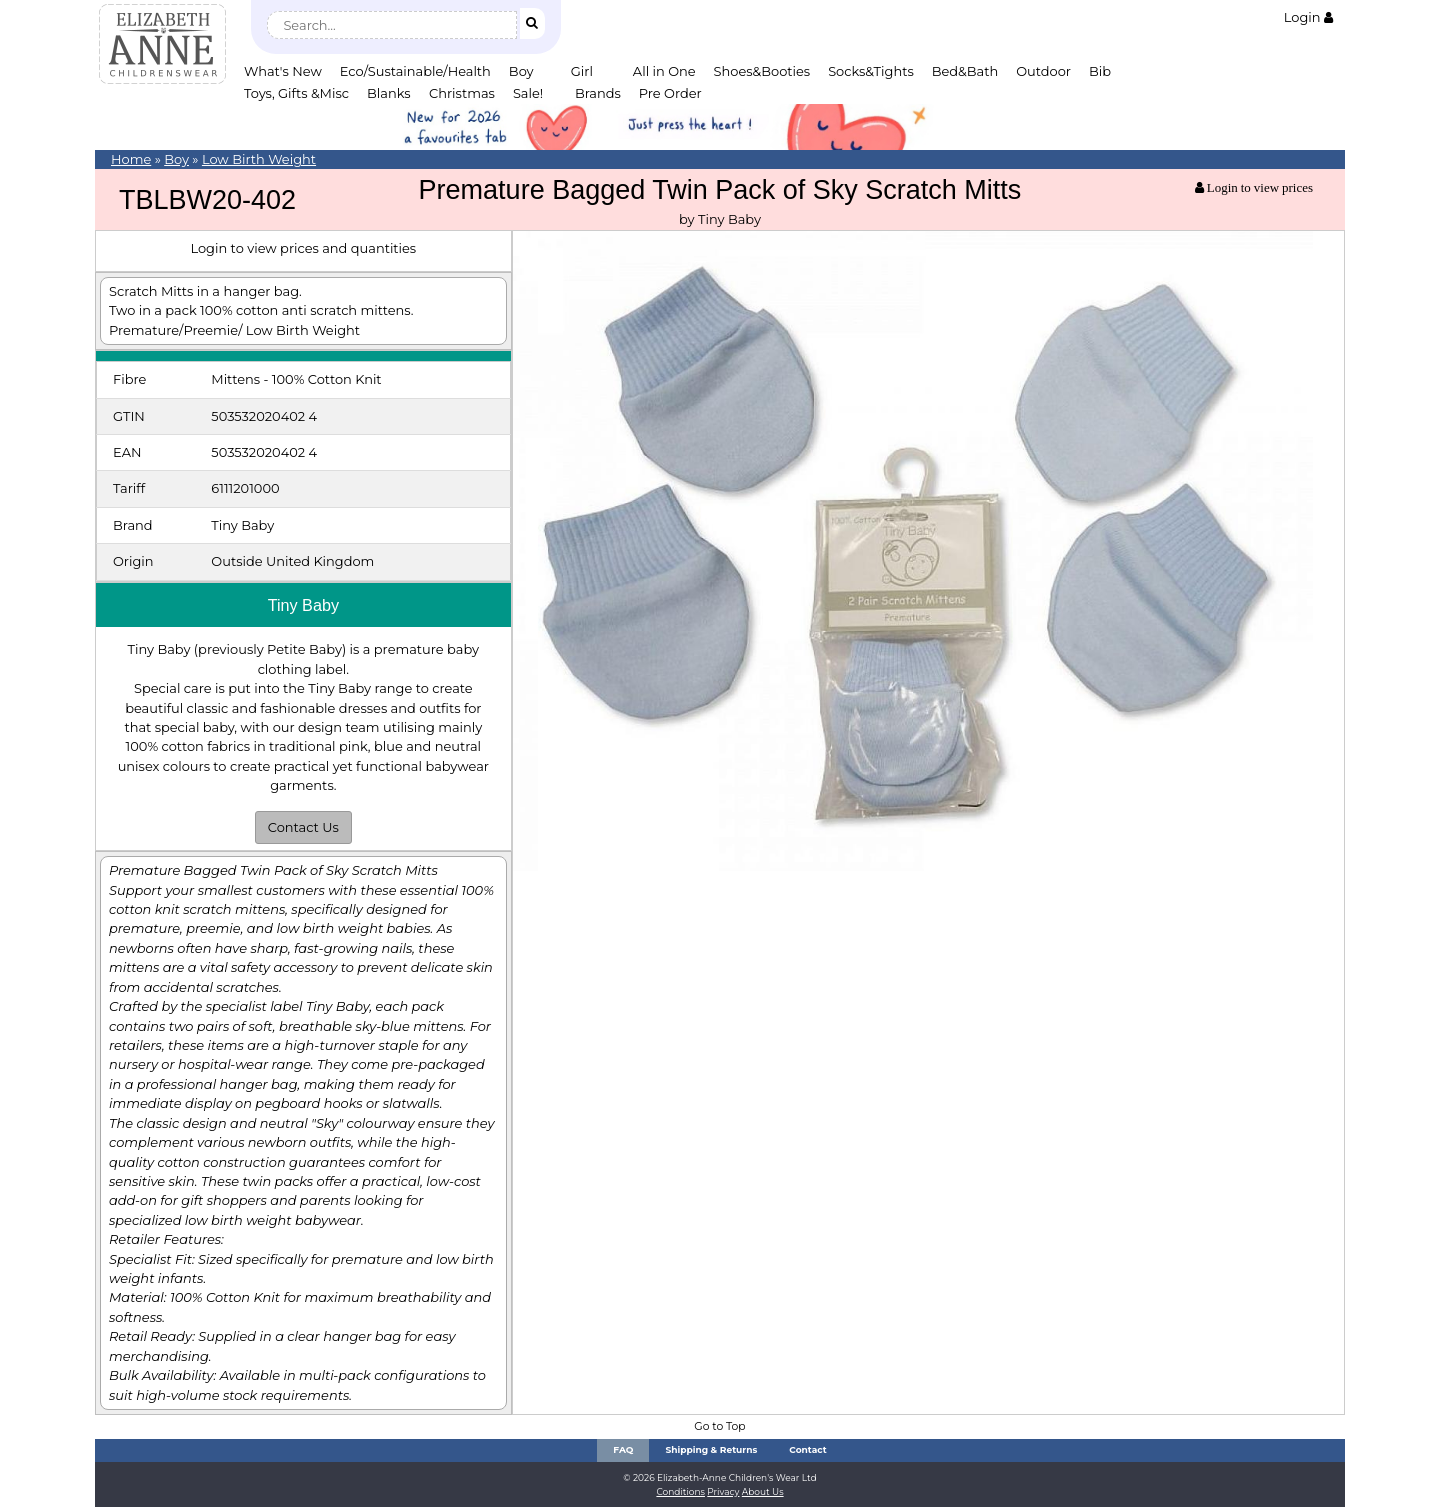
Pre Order (670, 93)
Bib (1100, 71)
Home (131, 159)
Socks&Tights (871, 71)
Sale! (528, 93)
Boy (521, 71)
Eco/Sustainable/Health (415, 71)
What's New (283, 71)
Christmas (462, 93)
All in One (664, 71)
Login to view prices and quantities (303, 248)
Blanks (389, 93)
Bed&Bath (965, 71)
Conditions (680, 1491)
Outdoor (1043, 71)
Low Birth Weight (259, 159)
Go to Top (719, 1426)
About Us (763, 1491)
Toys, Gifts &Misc (296, 93)
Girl (582, 71)
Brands (598, 93)
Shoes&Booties (762, 71)
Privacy (723, 1491)
